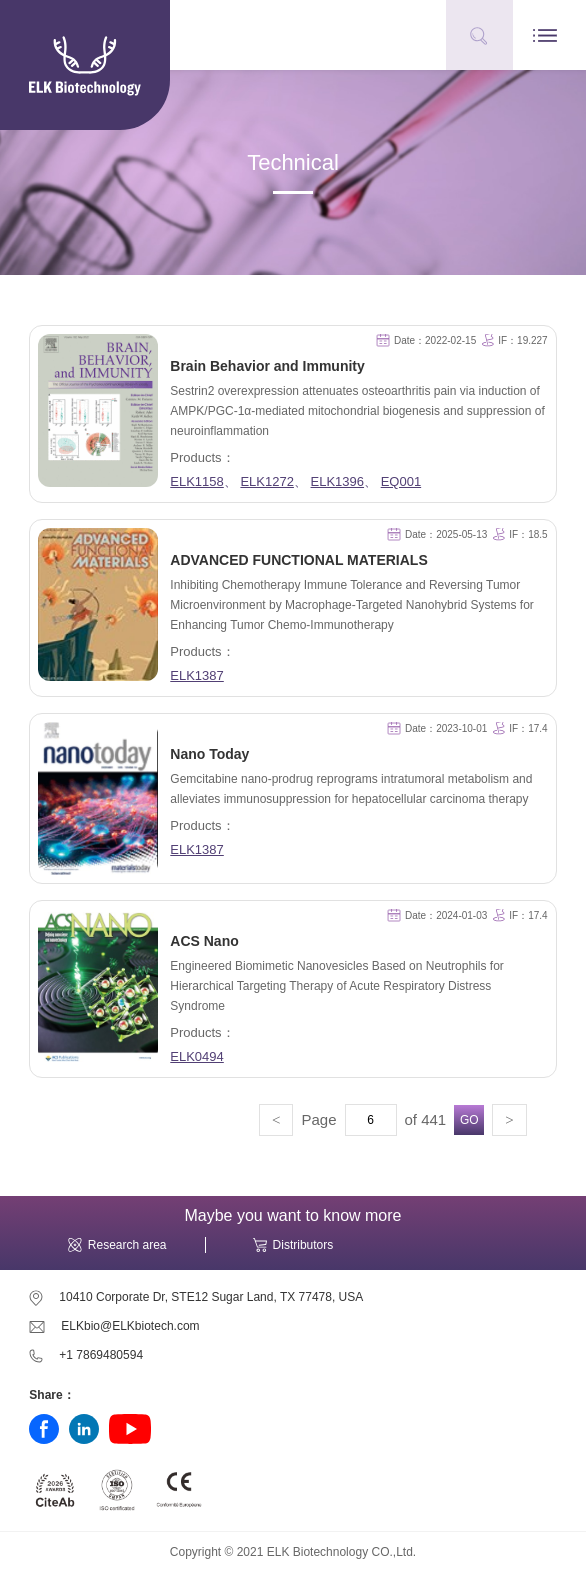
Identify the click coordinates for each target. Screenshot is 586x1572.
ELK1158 (197, 481)
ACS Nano (204, 941)
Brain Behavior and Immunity (267, 366)
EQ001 (401, 481)
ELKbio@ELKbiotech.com (130, 1326)
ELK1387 (197, 675)
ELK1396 (338, 481)
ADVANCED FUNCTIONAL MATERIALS (298, 560)
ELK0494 (197, 1056)
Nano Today (209, 754)
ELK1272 (267, 481)
